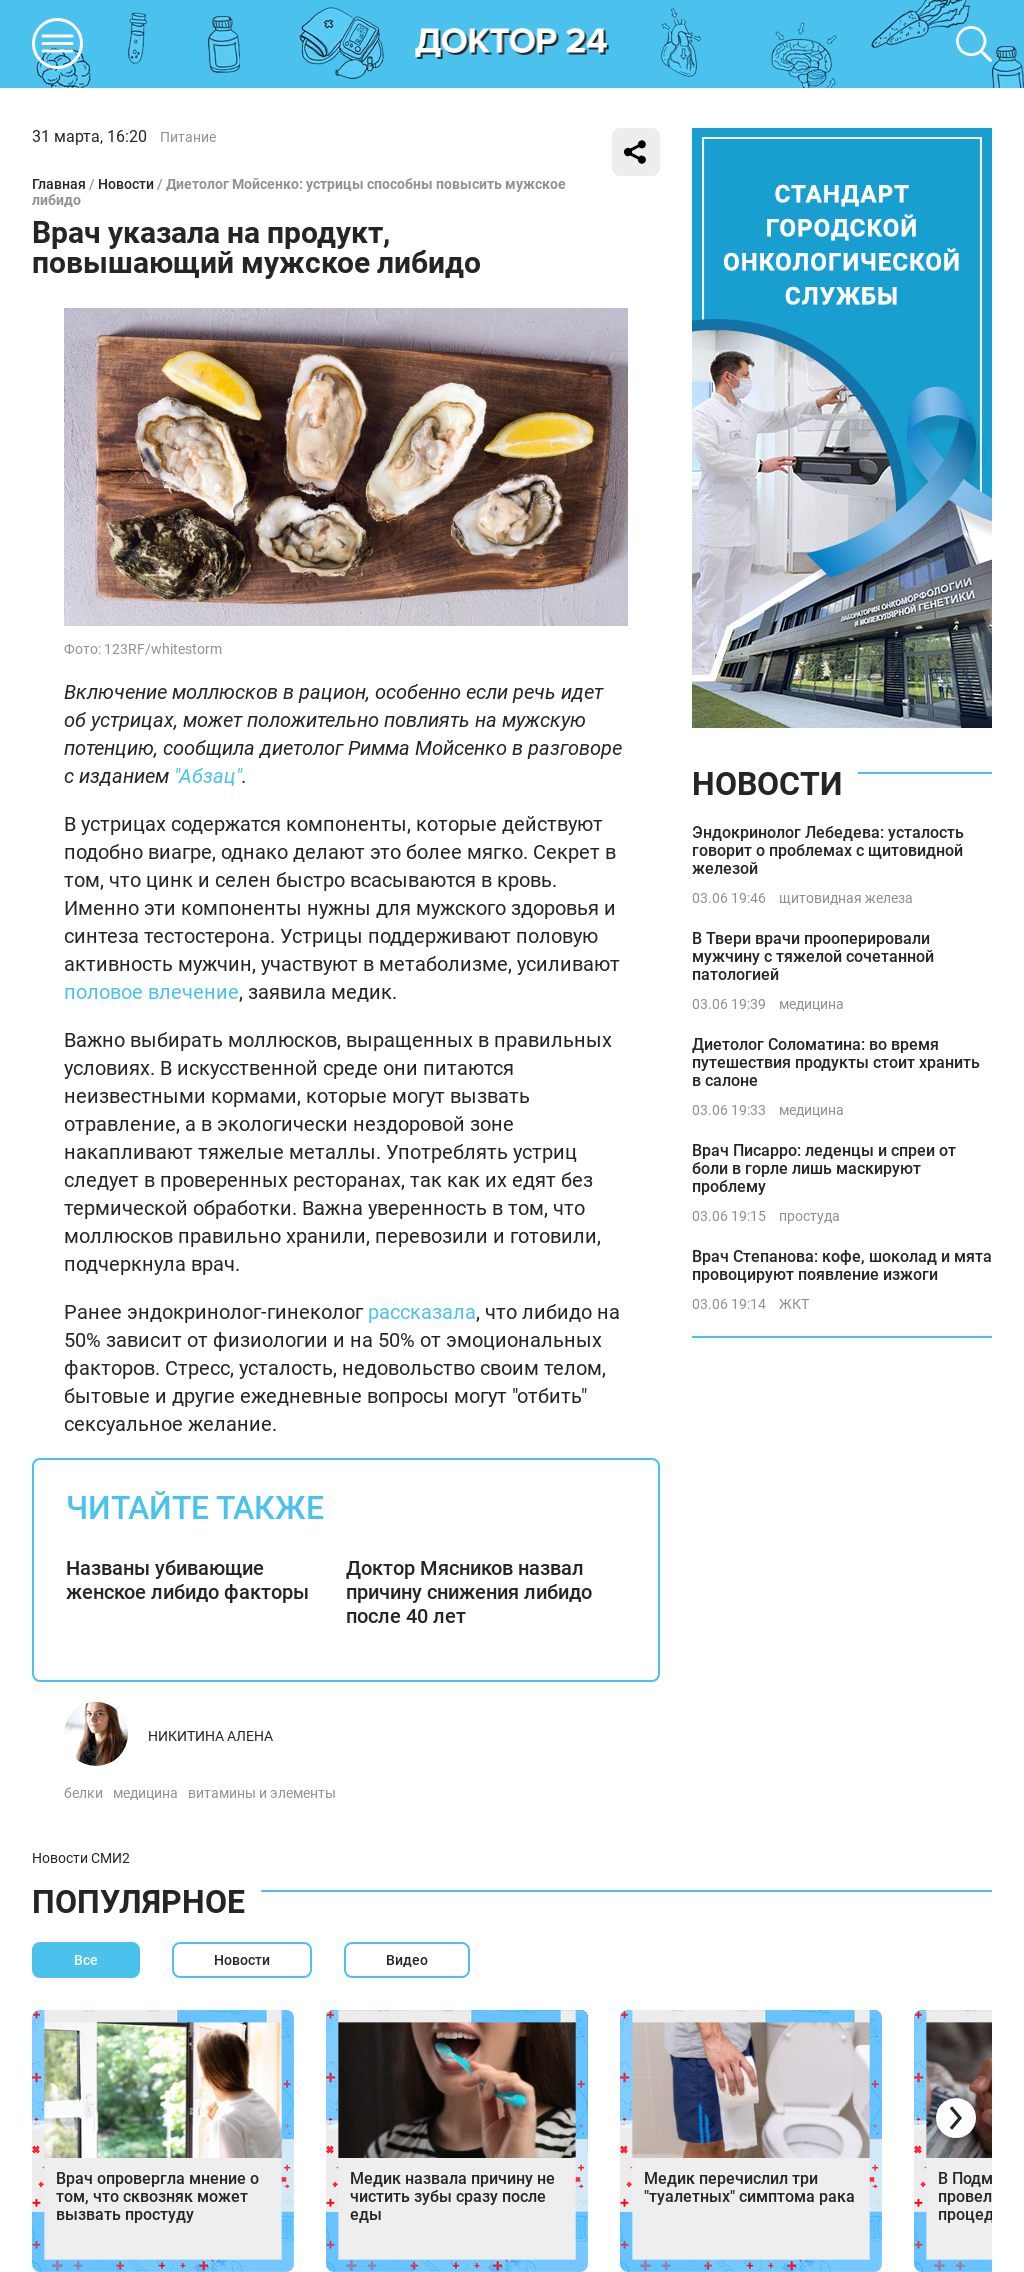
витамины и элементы (262, 1793)
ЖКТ (794, 1304)
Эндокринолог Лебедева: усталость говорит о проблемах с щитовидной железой (828, 850)
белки (83, 1793)
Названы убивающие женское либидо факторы (187, 1580)
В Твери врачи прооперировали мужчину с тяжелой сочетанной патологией (813, 956)
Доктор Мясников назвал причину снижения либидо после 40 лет (469, 1592)
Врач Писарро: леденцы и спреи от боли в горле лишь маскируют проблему (824, 1168)
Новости (126, 184)
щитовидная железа (846, 898)
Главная (59, 184)
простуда (809, 1216)
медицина (145, 1793)
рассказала (422, 1312)
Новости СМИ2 (81, 1858)
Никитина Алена (210, 1736)
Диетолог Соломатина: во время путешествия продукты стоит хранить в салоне (836, 1062)
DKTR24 (512, 44)
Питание (188, 137)
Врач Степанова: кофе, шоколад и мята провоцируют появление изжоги (842, 1265)
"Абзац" (208, 776)
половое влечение (151, 992)
